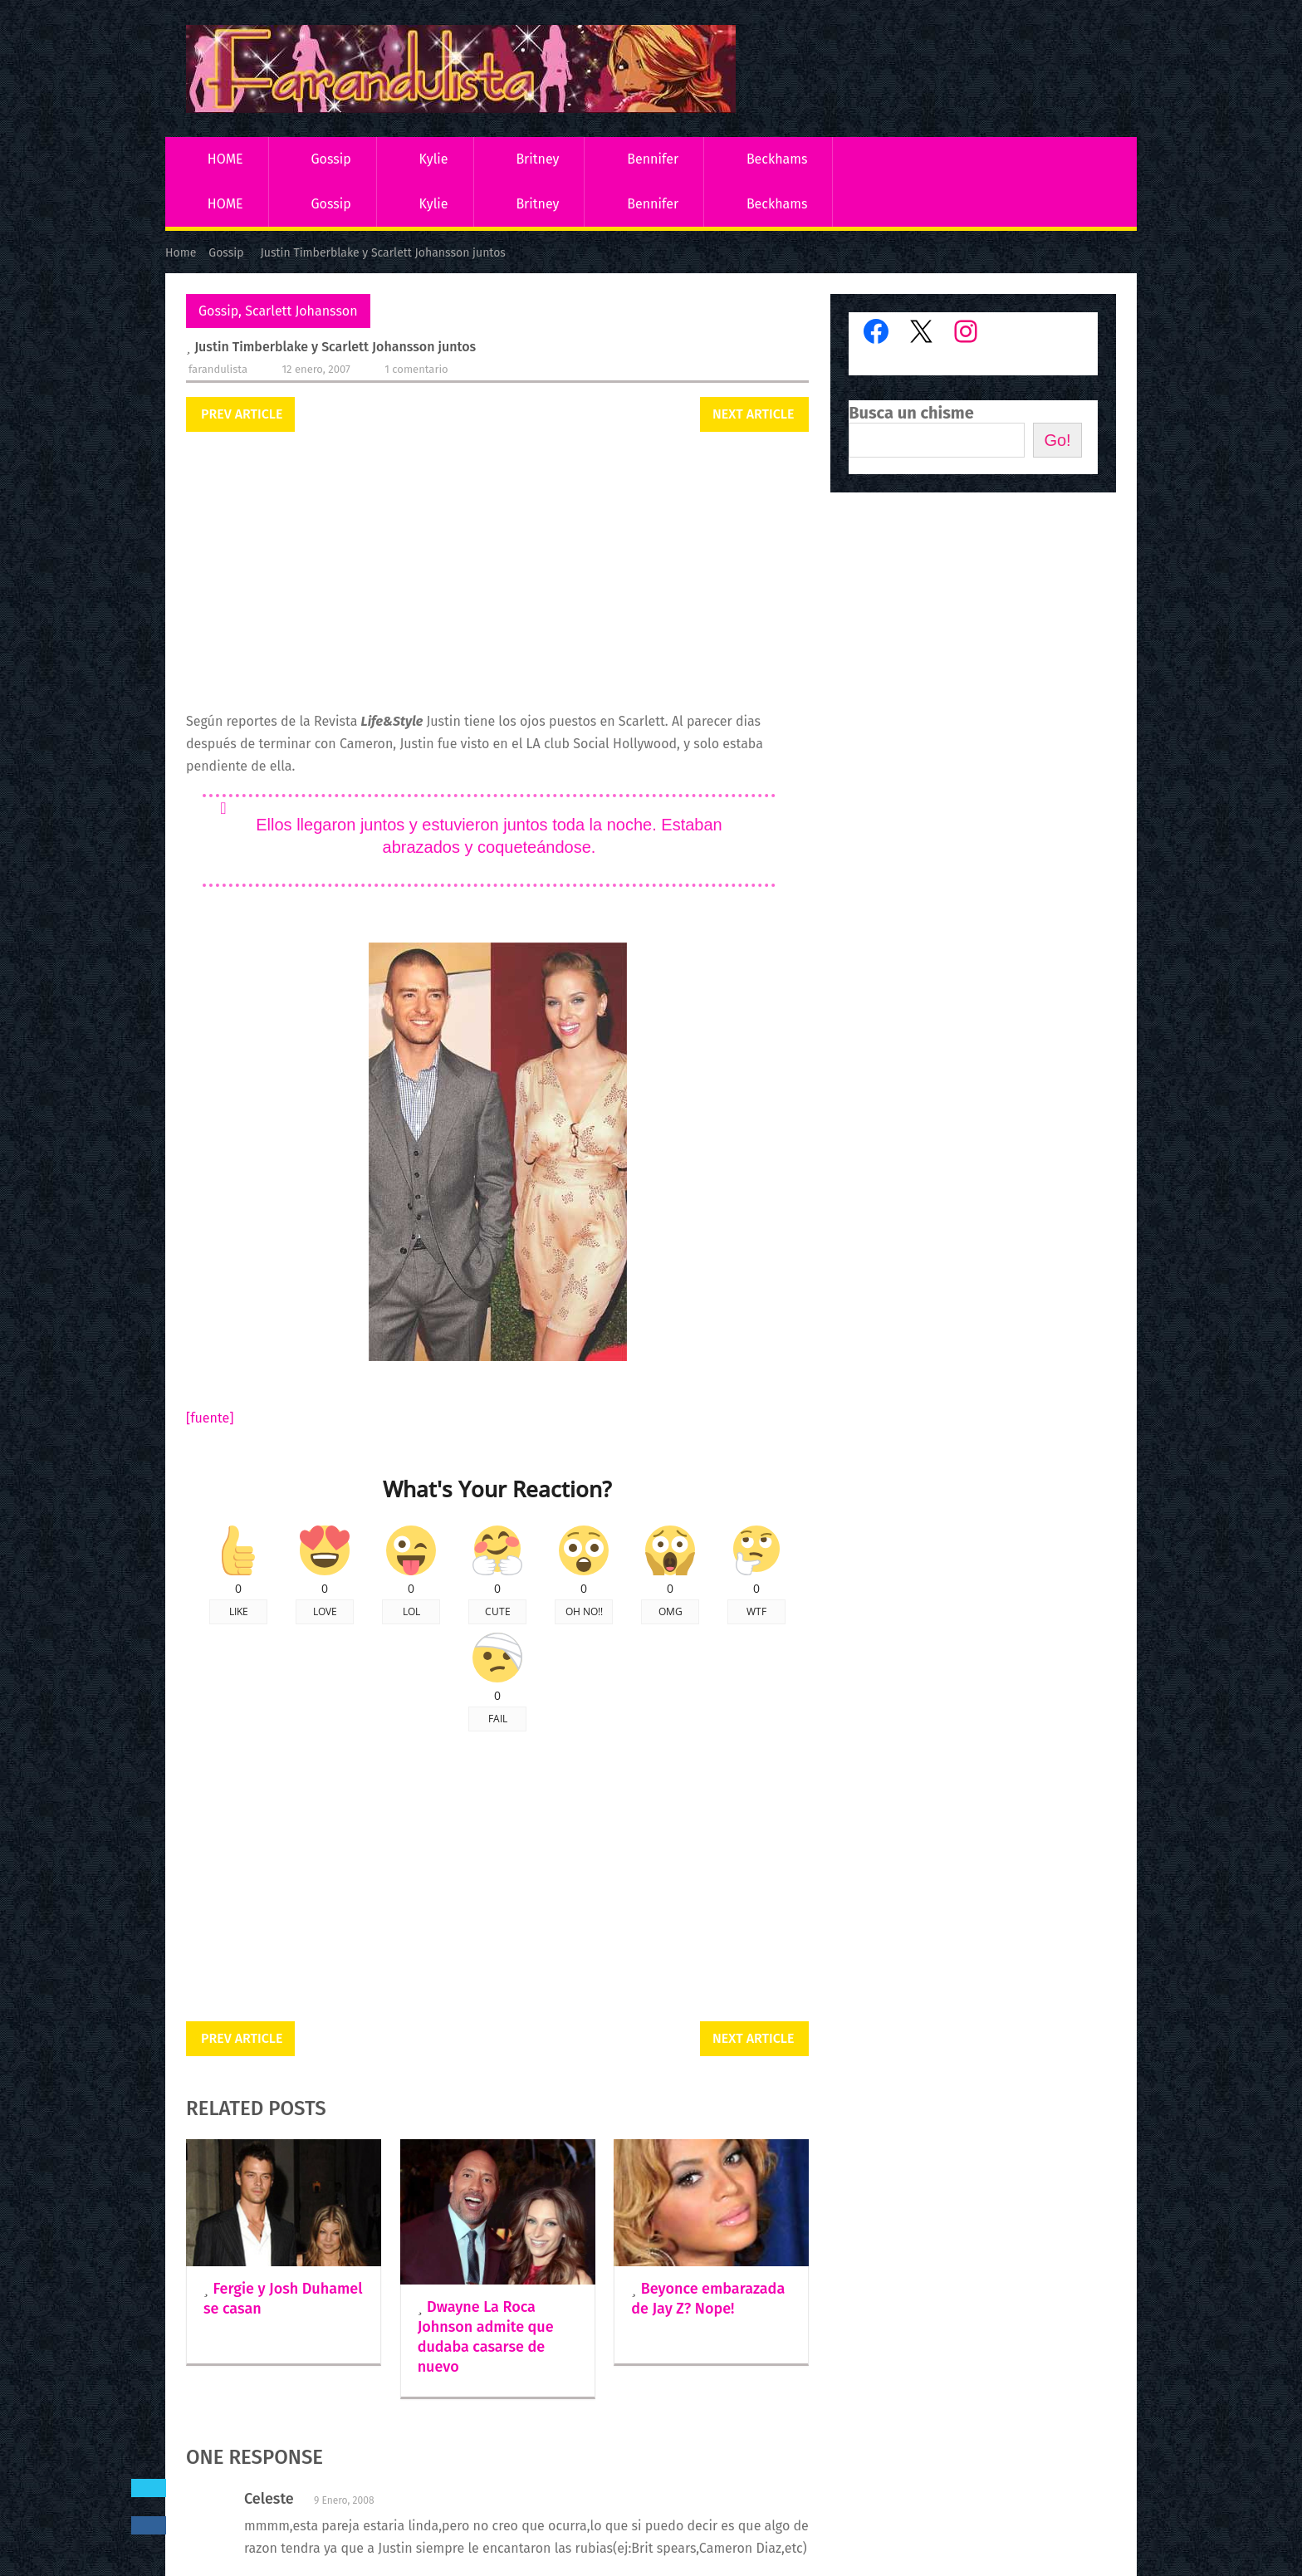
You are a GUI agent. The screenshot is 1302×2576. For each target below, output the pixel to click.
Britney (537, 159)
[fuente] (209, 1418)
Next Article (753, 414)
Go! (1057, 440)
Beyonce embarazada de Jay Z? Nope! (708, 2299)
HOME (225, 159)
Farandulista (217, 369)
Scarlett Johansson (301, 311)
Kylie (433, 159)
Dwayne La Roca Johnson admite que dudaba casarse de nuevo (486, 2337)
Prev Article (241, 414)
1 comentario (416, 369)
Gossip (330, 159)
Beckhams (777, 159)
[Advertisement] (497, 573)
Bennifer (652, 159)
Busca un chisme (911, 413)
